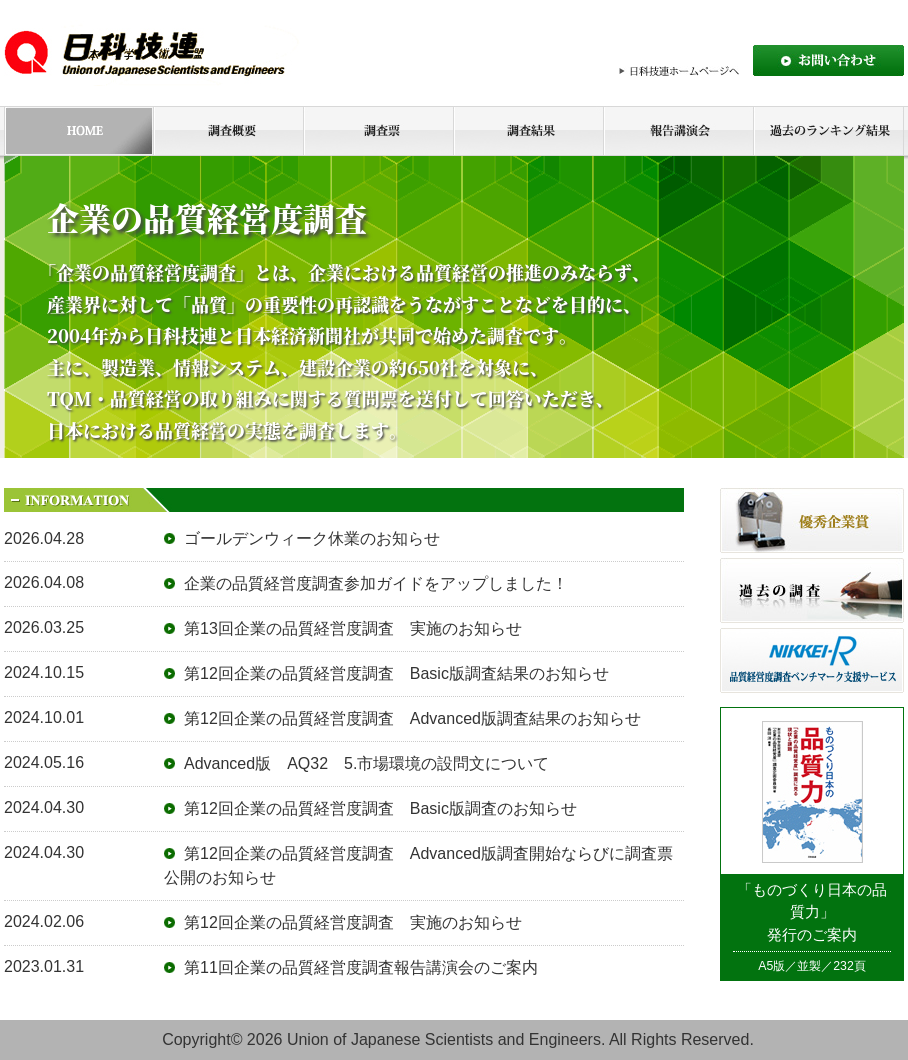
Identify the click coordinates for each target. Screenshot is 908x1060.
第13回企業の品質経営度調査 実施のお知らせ (353, 628)
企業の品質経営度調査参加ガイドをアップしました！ (376, 583)
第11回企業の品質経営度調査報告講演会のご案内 (361, 967)
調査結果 (528, 131)
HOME (78, 131)
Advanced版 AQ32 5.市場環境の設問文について (366, 763)
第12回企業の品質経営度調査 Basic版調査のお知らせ (380, 808)
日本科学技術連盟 (155, 53)
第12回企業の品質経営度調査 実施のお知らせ (353, 922)
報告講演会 (678, 131)
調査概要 (228, 131)
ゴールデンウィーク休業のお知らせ (312, 538)
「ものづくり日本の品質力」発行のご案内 (812, 912)
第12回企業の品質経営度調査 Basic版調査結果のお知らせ (396, 673)
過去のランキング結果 (828, 131)
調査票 (378, 131)
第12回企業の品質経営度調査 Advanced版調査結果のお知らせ (412, 718)
